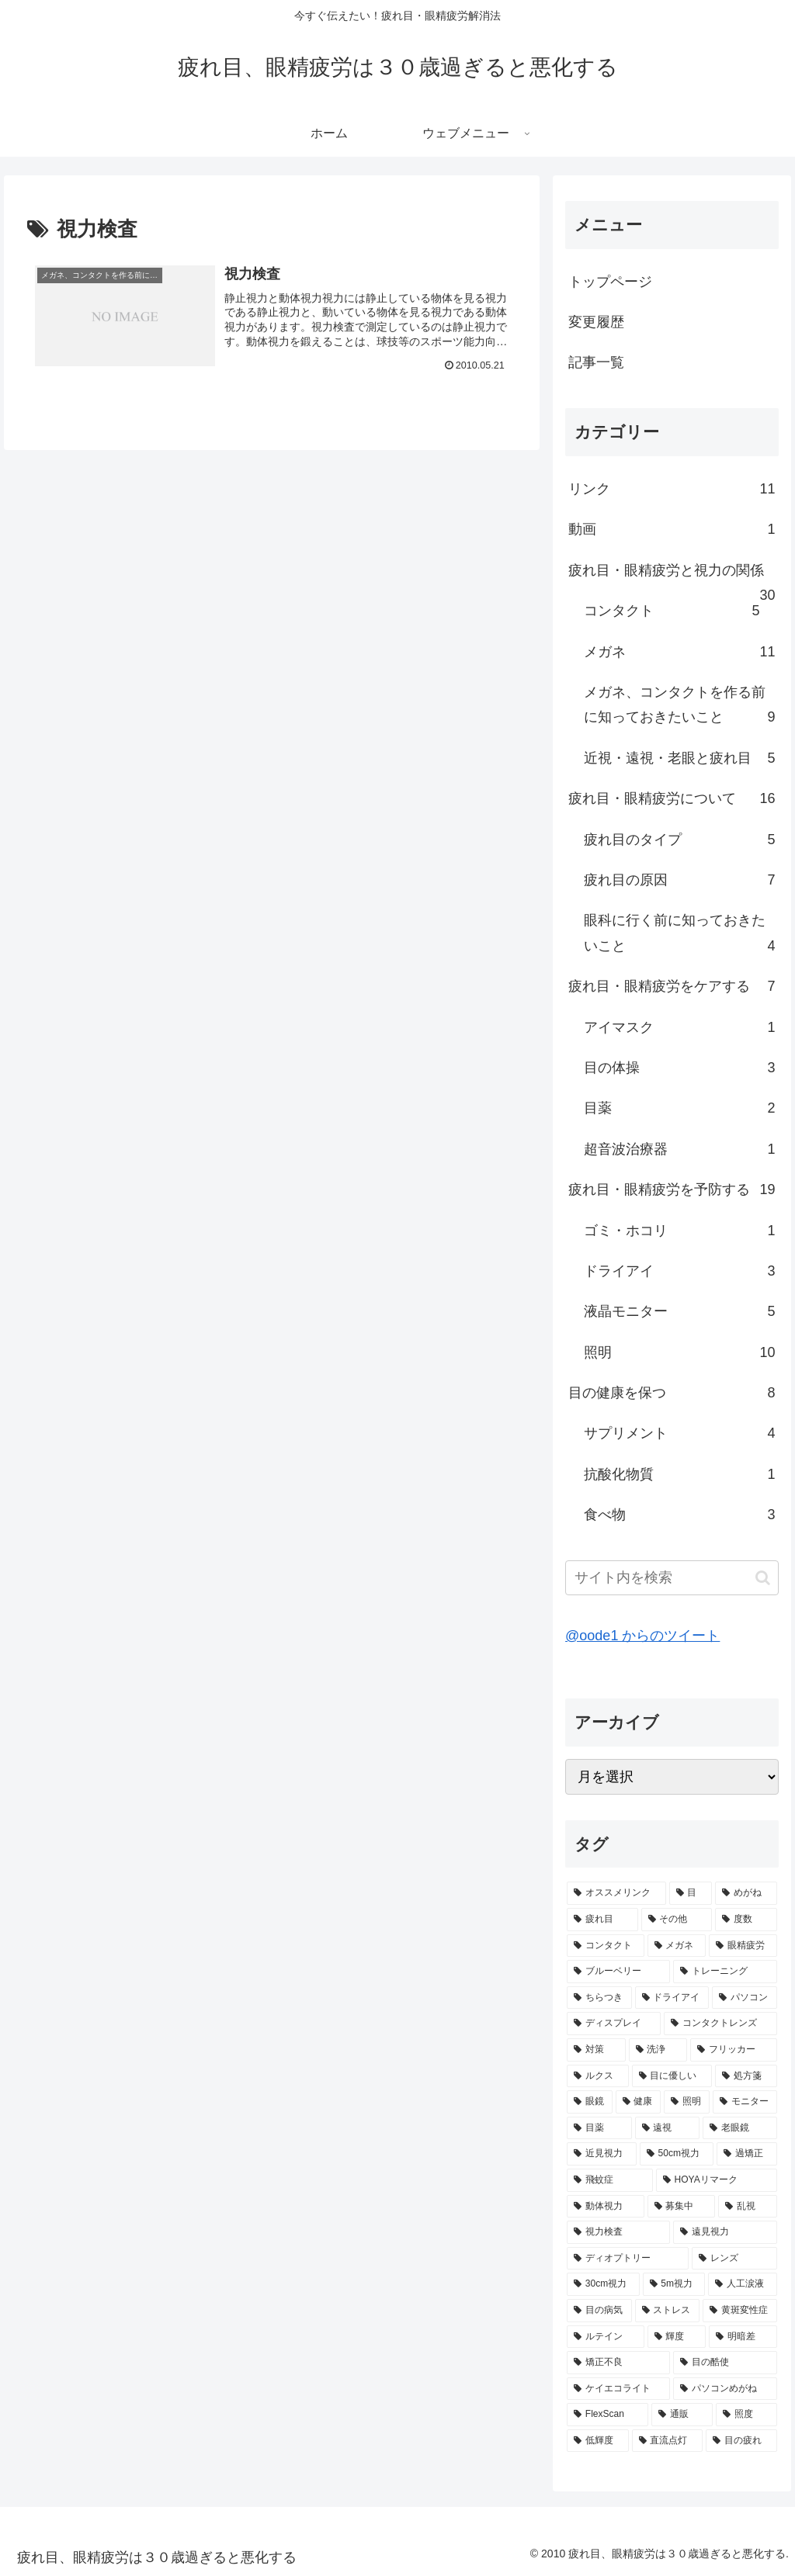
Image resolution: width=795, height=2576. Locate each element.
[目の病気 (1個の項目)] (599, 2310)
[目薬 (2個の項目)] (599, 2128)
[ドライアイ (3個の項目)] (672, 1998)
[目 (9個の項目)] (690, 1893)
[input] (671, 1577)
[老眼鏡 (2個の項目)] (739, 2128)
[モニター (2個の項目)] (745, 2102)
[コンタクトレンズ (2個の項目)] (720, 2023)
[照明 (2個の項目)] (687, 2102)
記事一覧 (596, 362)
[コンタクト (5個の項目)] (605, 1946)
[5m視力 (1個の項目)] (674, 2284)
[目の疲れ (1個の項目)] (741, 2441)
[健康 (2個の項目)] (638, 2102)
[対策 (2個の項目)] (596, 2050)
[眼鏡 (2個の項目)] (590, 2102)
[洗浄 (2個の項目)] (658, 2050)
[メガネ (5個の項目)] (676, 1946)
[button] (762, 1578)
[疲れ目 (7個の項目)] (602, 1919)
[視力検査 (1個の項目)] (618, 2232)
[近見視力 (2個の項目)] (602, 2154)
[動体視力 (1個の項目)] (605, 2206)
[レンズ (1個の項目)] (734, 2258)
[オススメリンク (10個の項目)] (616, 1893)
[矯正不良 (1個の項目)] (618, 2362)
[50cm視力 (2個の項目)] (676, 2154)
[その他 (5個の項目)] (676, 1919)
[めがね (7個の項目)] (745, 1893)
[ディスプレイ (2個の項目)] (614, 2023)
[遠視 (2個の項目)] (667, 2128)
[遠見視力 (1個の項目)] (724, 2232)
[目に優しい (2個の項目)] (672, 2076)
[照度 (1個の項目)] (746, 2414)
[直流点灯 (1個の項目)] (667, 2441)
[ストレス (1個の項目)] (667, 2310)
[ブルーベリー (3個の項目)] (618, 1971)
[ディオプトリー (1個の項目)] (628, 2258)
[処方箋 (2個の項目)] (745, 2076)
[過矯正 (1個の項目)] (747, 2154)
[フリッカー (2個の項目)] (733, 2050)
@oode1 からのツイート (642, 1635)
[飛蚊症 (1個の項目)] (610, 2180)
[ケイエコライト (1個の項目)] (618, 2389)
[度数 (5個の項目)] (745, 1919)
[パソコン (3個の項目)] (744, 1998)
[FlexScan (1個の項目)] (607, 2414)
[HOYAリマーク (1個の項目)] (716, 2180)
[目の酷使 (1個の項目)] (724, 2362)
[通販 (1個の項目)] (682, 2414)
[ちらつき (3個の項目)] (599, 1998)
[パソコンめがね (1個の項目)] (724, 2389)
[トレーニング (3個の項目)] (724, 1971)
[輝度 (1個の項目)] (676, 2337)
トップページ (610, 281)
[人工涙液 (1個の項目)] (742, 2284)
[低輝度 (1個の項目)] (597, 2441)
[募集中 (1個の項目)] (681, 2206)
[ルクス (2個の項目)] (597, 2076)
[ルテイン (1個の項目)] (605, 2337)
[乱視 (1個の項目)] (747, 2206)
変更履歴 (596, 322)
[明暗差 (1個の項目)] (742, 2337)
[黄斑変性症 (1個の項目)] (739, 2310)
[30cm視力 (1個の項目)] (603, 2284)
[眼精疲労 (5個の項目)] (742, 1946)
